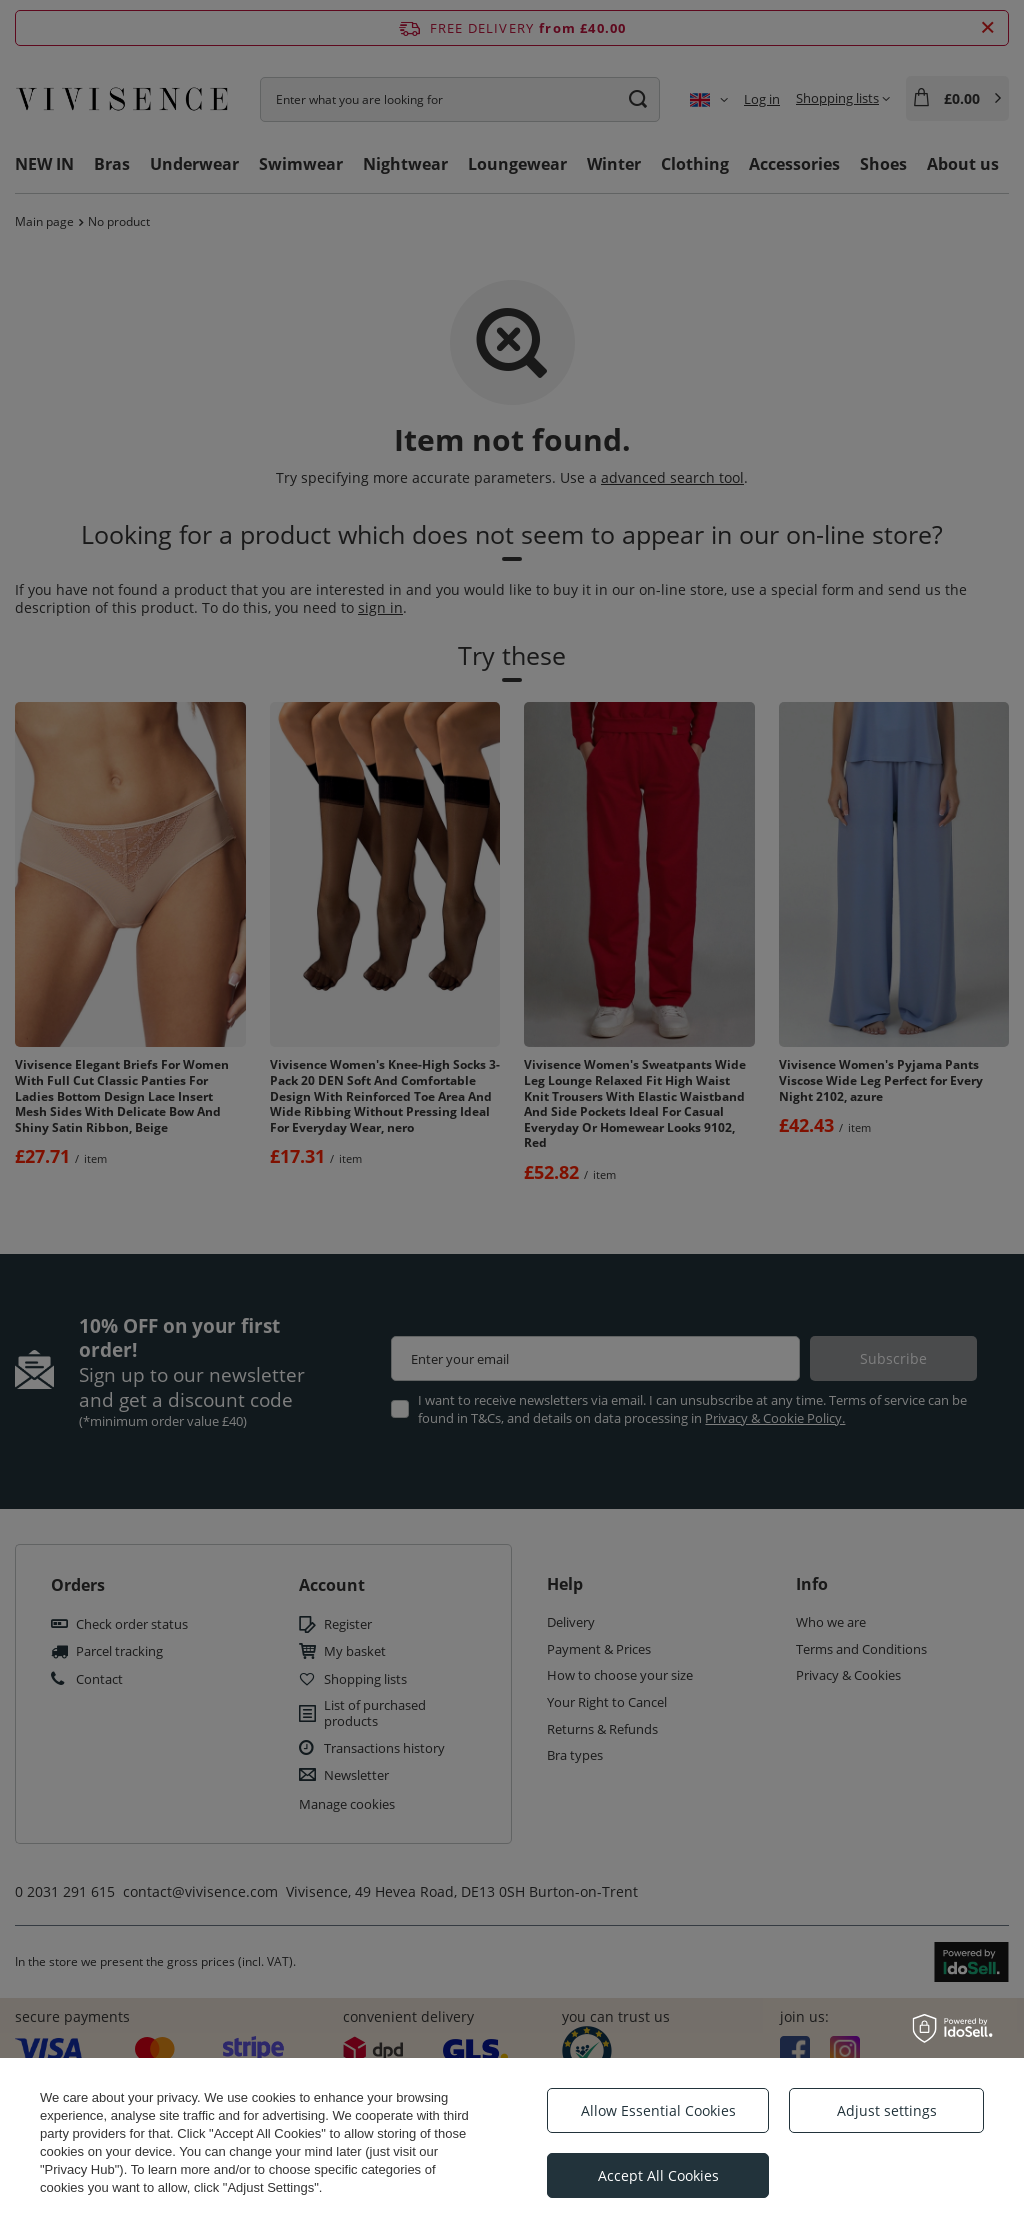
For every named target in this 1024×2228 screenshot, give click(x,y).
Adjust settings (887, 2110)
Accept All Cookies (658, 2175)
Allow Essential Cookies (658, 2110)
